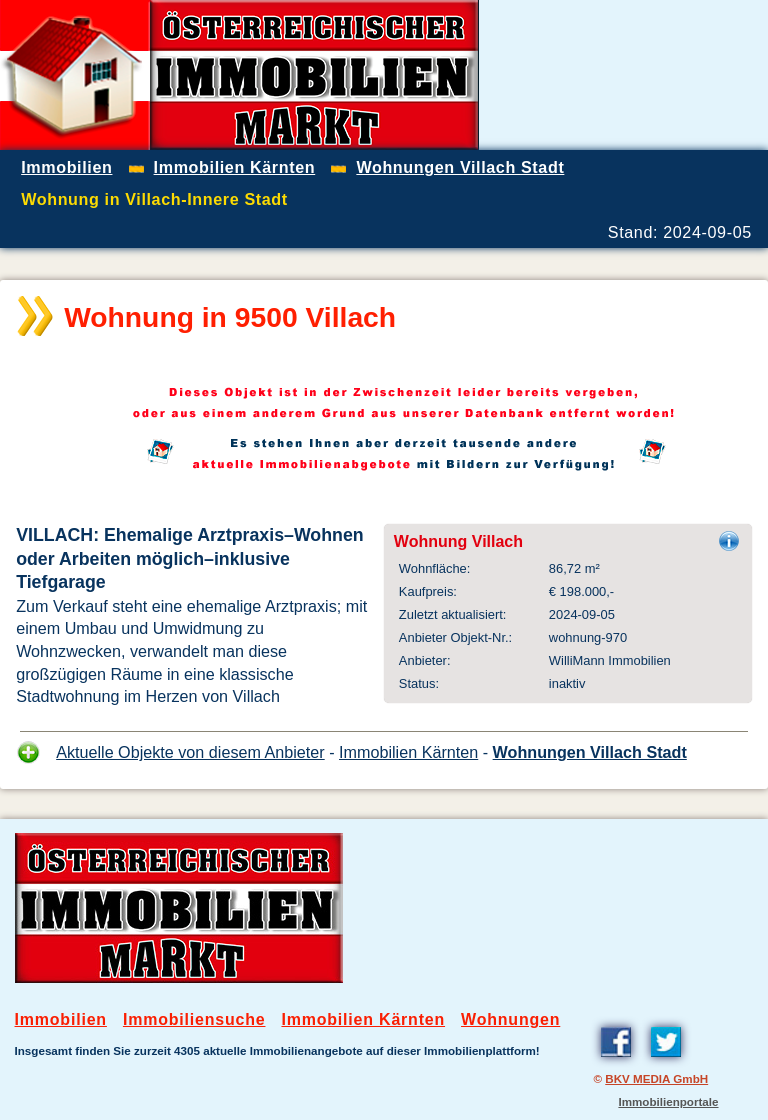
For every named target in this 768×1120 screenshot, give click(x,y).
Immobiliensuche (194, 1019)
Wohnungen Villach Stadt (590, 752)
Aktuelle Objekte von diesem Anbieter (190, 752)
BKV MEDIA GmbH (656, 1078)
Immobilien (61, 1019)
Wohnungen (510, 1019)
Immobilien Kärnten (408, 752)
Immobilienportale (668, 1101)
